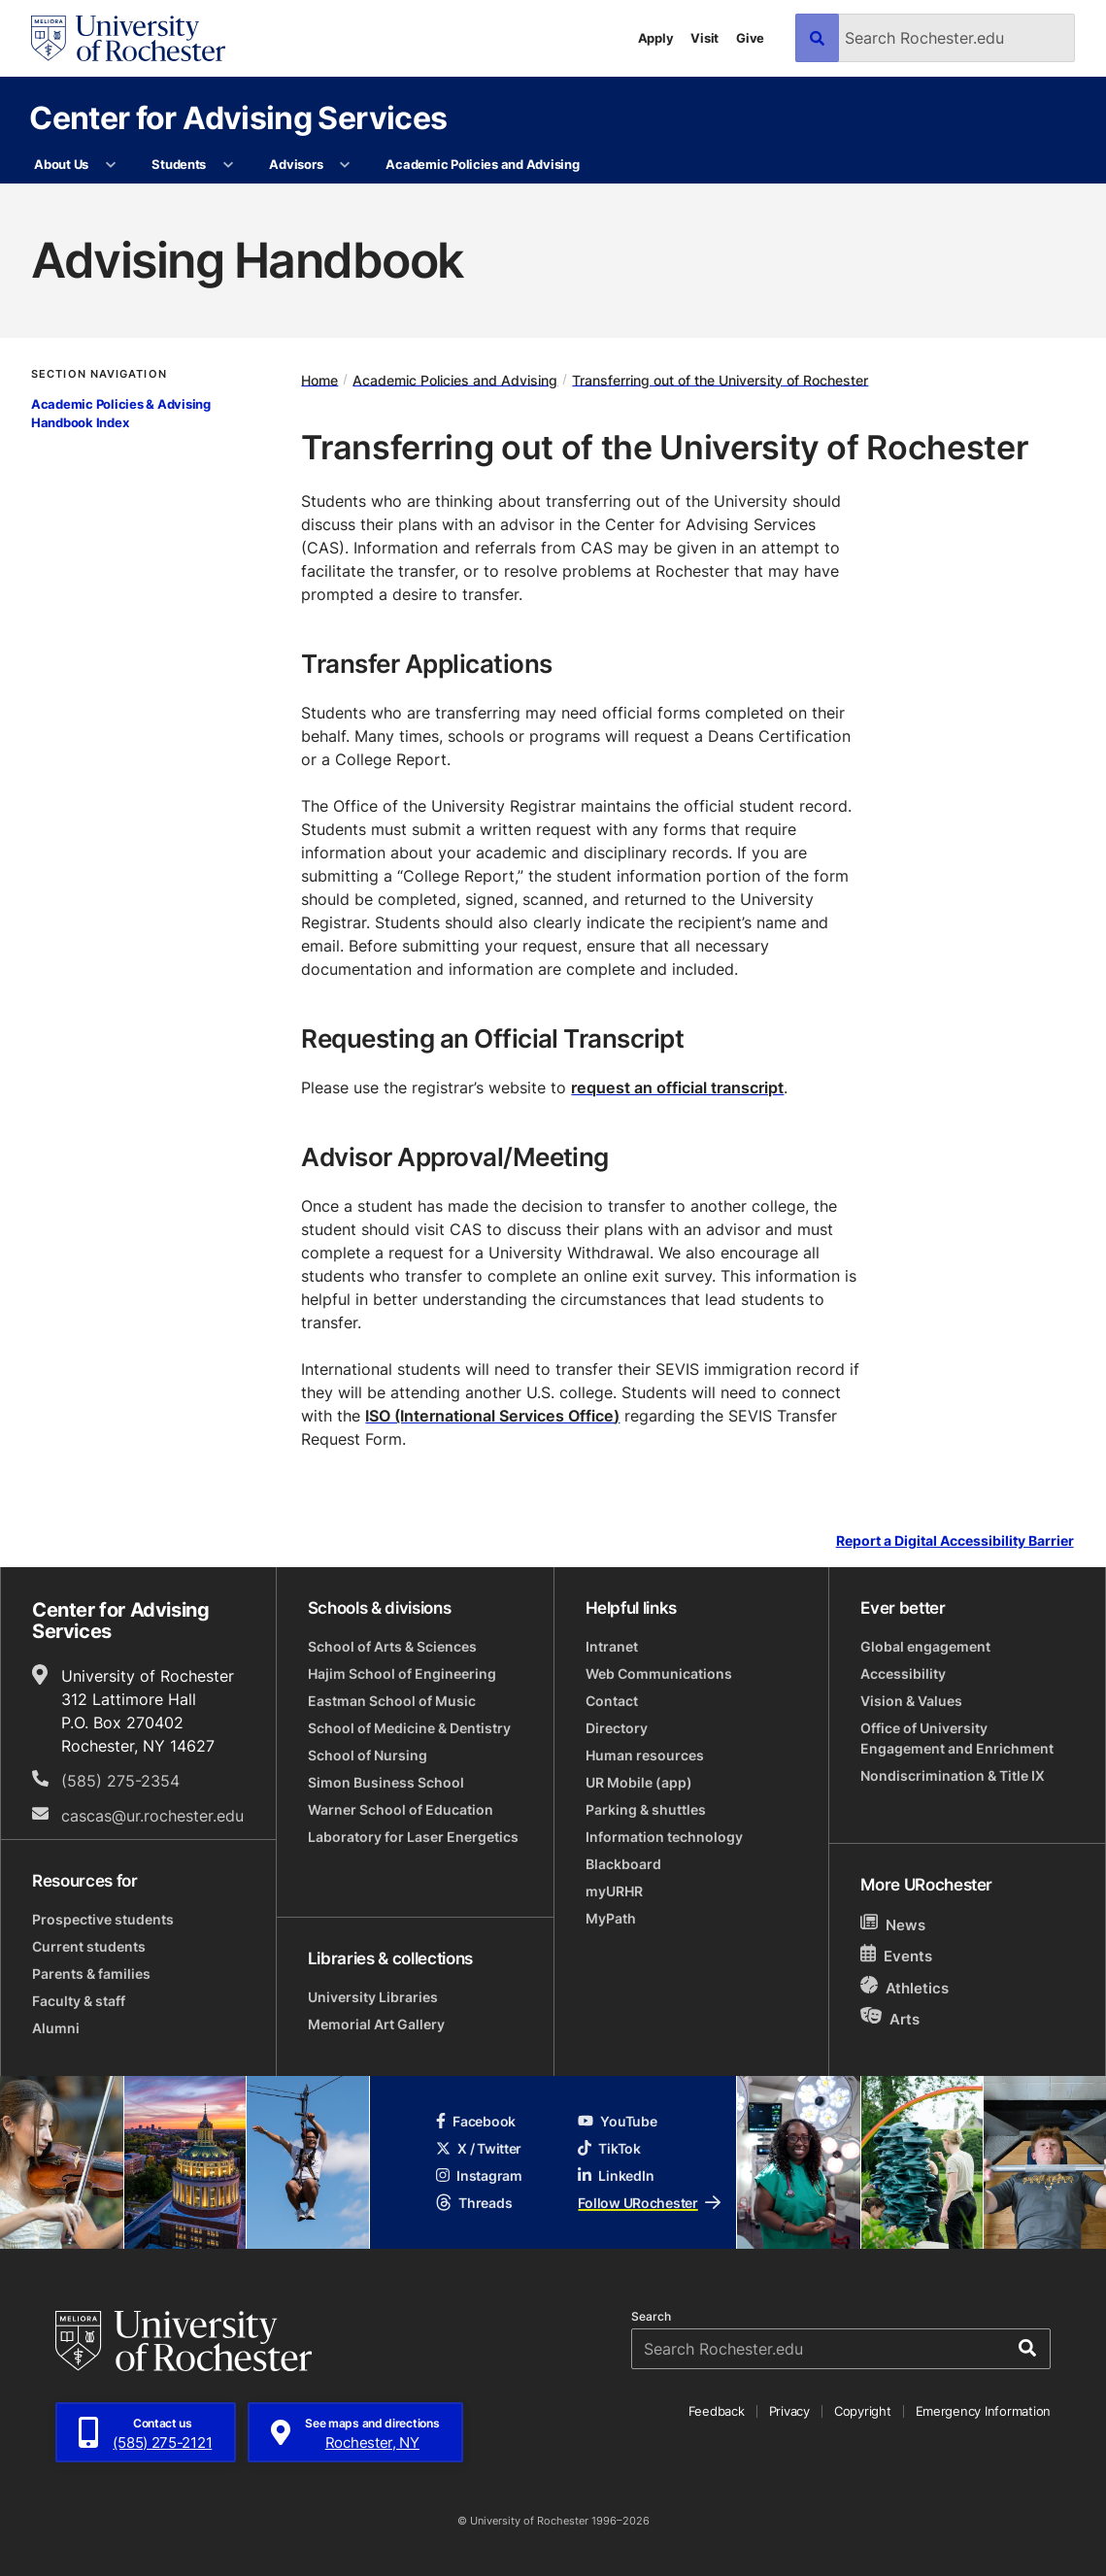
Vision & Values (911, 1700)
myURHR (614, 1891)
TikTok (609, 2148)
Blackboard (623, 1864)
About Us (61, 164)
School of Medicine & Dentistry (409, 1728)
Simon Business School (386, 1782)
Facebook (476, 2121)
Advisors (295, 164)
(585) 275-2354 (120, 1780)
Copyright (862, 2411)
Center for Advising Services (238, 117)
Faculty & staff (78, 2000)
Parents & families (91, 1973)
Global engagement (925, 1646)
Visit (704, 38)
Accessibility (903, 1673)
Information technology (664, 1836)
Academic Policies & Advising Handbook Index (121, 413)
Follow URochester (649, 2202)
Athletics (904, 1987)
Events (896, 1955)
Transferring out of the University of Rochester (720, 379)
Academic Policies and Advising (482, 164)
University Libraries (373, 1997)
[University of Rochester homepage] (128, 38)
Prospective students (103, 1919)
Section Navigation (99, 374)
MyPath (611, 1918)
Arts (890, 2018)
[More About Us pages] (110, 165)
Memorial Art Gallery (376, 2024)
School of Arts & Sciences (392, 1646)
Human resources (645, 1755)
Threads (474, 2202)
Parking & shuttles (646, 1809)
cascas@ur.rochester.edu (152, 1815)
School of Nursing (367, 1755)
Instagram (478, 2175)
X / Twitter (478, 2148)
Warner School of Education (400, 1809)
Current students (89, 1946)
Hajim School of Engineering (402, 1673)
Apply (656, 38)
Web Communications (659, 1673)
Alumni (56, 2028)
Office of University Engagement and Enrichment (957, 1738)
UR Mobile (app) (639, 1782)
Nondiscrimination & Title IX (952, 1775)
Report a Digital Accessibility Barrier (955, 1540)
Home (319, 379)
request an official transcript (677, 1087)
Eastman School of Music (392, 1700)
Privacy (789, 2411)
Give (750, 38)
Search (651, 2317)
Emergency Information (984, 2411)
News (892, 1924)
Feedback (716, 2411)
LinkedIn (616, 2175)
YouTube (617, 2121)
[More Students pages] (228, 165)
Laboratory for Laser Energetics (413, 1836)
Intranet (612, 1646)
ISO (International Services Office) (492, 1415)
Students (178, 164)
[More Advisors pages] (345, 165)
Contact (612, 1700)
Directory (617, 1728)
